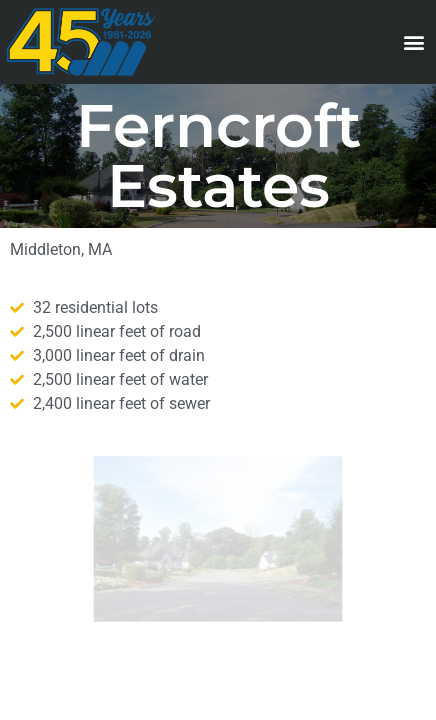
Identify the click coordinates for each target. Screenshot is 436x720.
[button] (414, 41)
